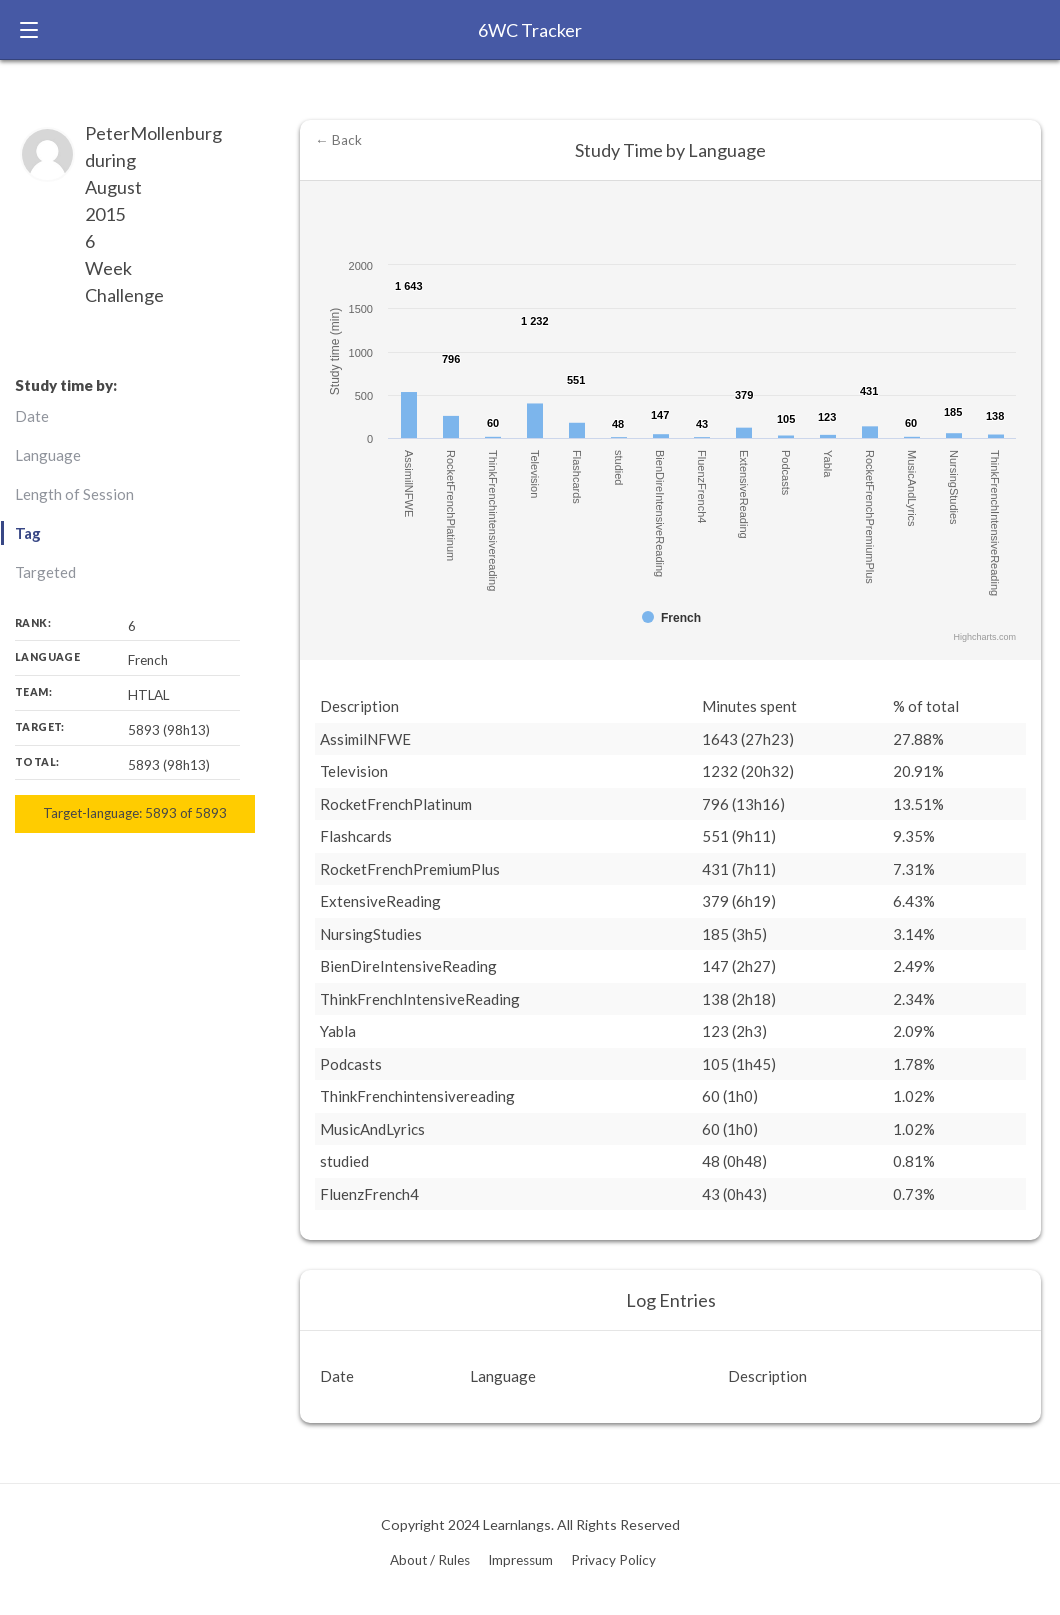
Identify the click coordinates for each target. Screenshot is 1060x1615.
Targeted (45, 572)
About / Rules (430, 1560)
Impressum (520, 1560)
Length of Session (74, 494)
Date (32, 416)
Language (48, 455)
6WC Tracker (530, 30)
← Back (338, 140)
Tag (28, 533)
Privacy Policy (613, 1560)
